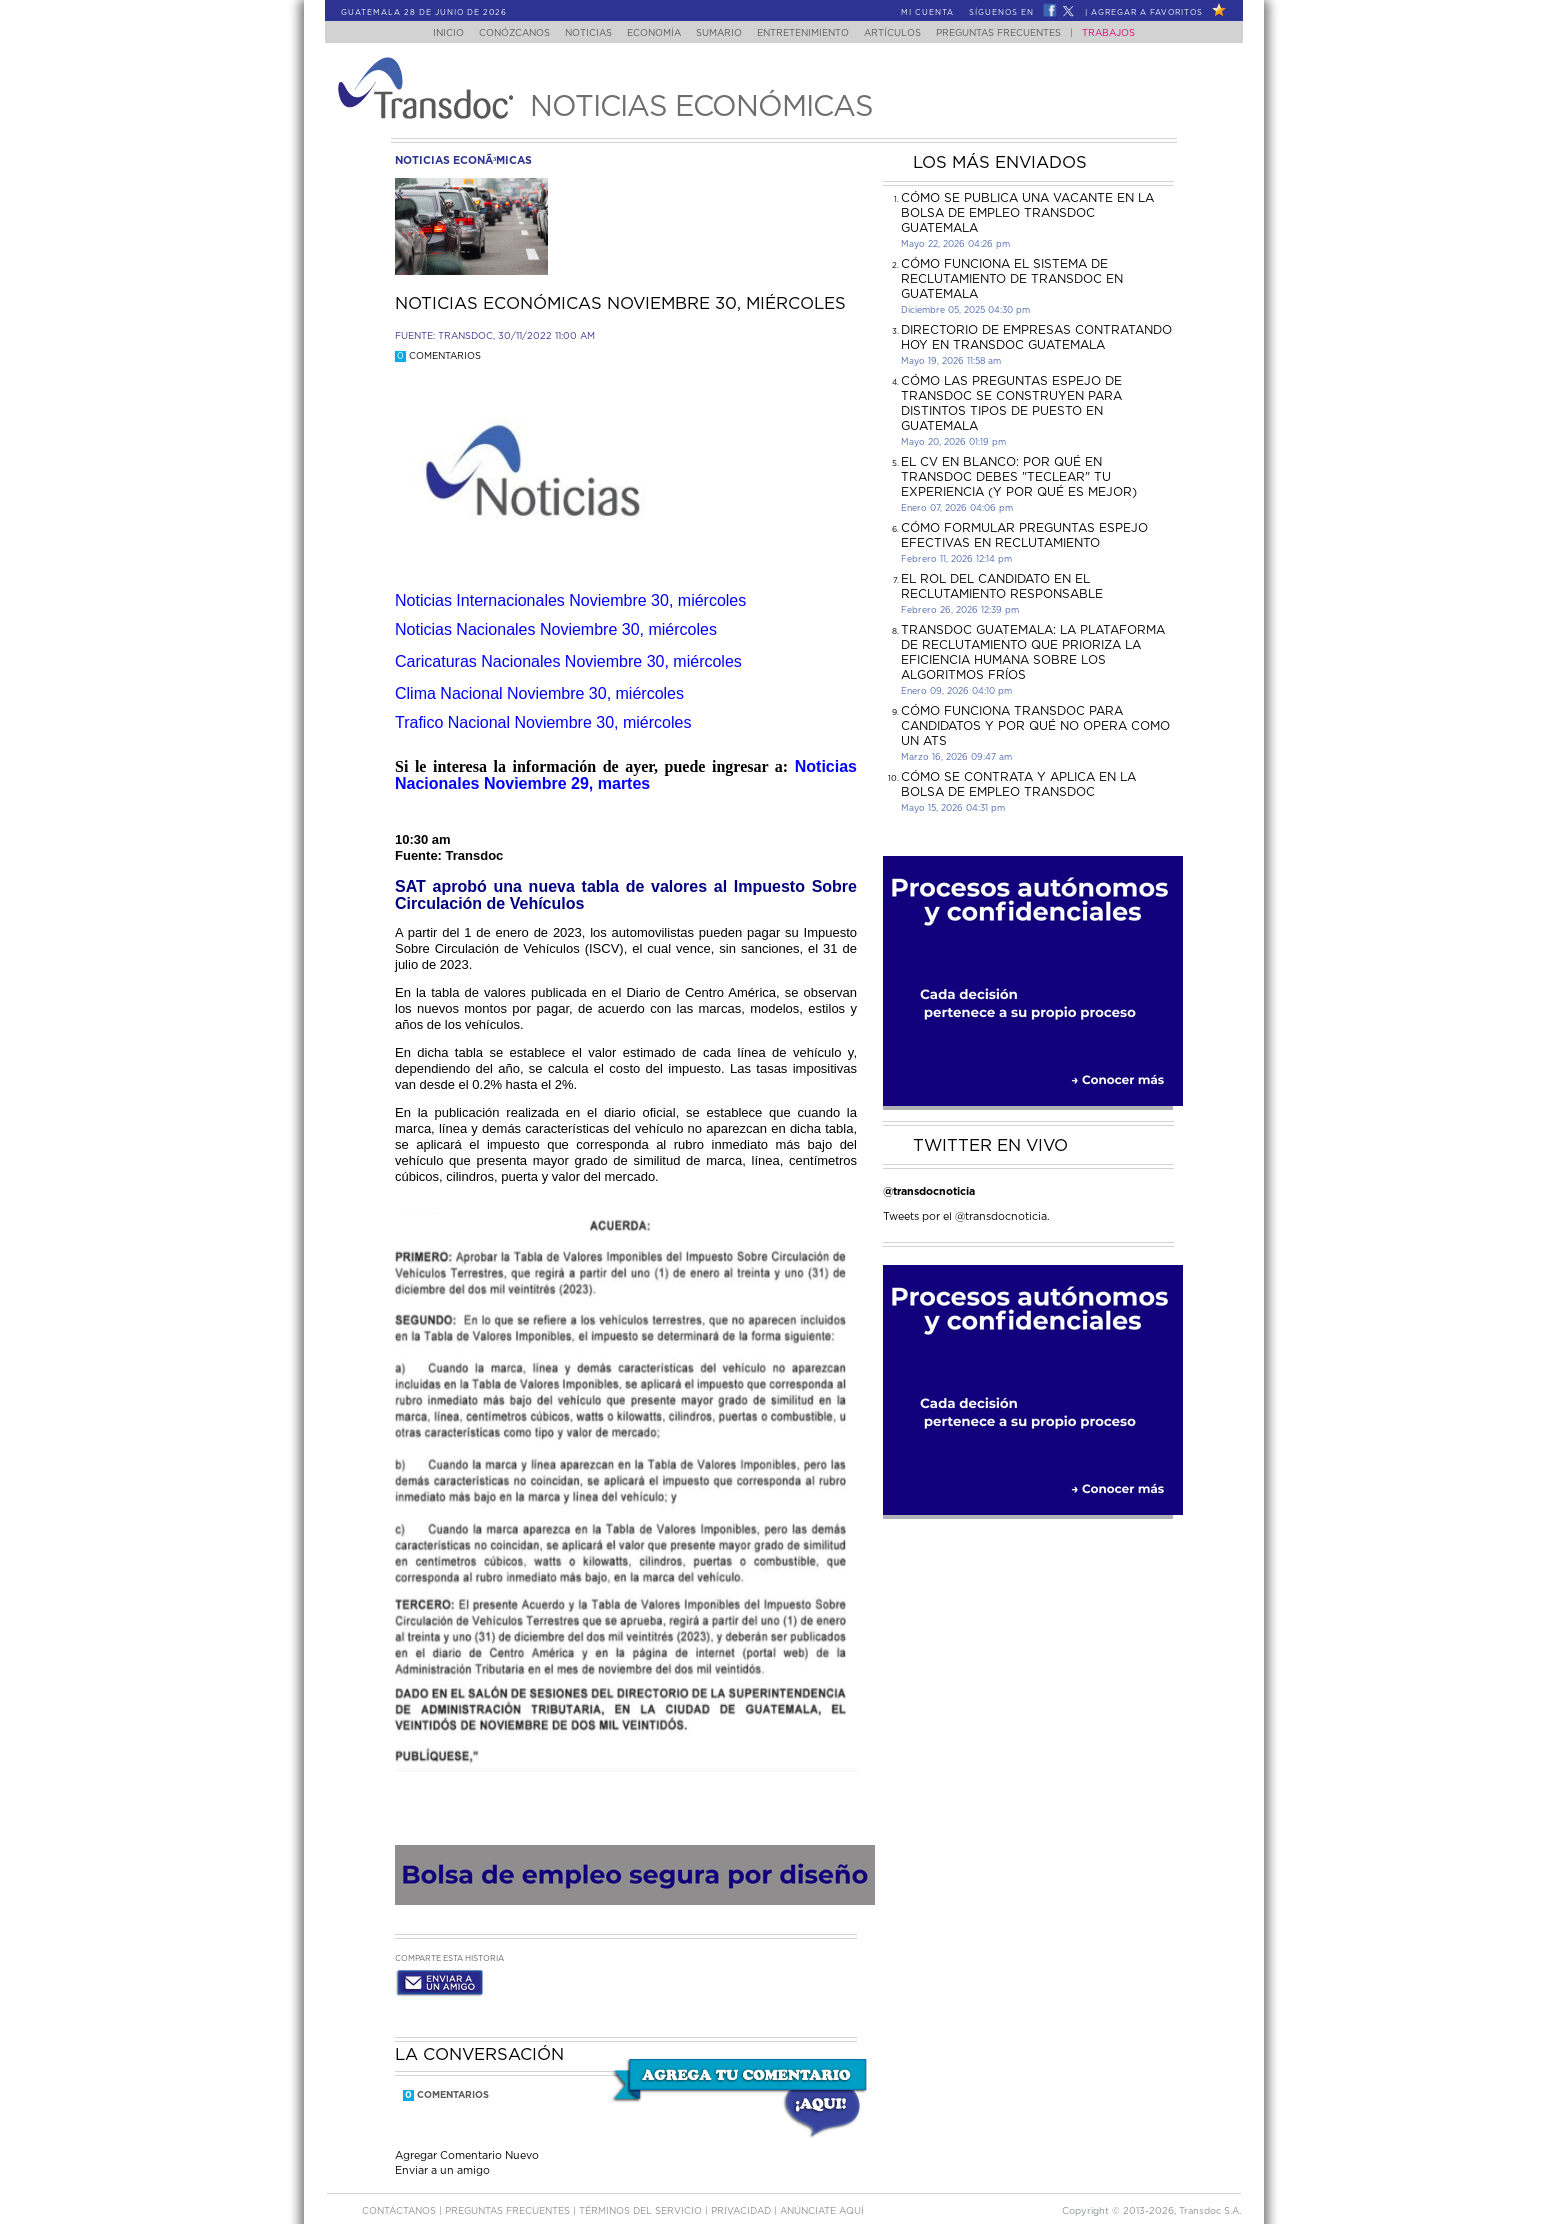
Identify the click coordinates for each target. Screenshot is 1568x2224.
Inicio (429, 33)
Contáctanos (400, 2192)
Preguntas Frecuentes (1018, 33)
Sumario (721, 33)
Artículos (906, 33)
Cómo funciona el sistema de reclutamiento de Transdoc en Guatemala (1012, 279)
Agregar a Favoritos (1147, 13)
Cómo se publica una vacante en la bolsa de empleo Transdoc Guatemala (1027, 213)
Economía (650, 33)
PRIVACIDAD (742, 2192)
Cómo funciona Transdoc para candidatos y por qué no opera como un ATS (1035, 726)
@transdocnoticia (929, 1191)
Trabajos (1128, 33)
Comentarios (438, 356)
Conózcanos (498, 33)
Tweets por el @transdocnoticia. (966, 1216)
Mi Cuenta (927, 13)
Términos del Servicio (642, 2192)
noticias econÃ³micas (463, 160)
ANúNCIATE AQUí (822, 2192)
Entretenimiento (811, 33)
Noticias (578, 33)
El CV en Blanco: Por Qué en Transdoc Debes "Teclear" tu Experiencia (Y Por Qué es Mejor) (1019, 477)
